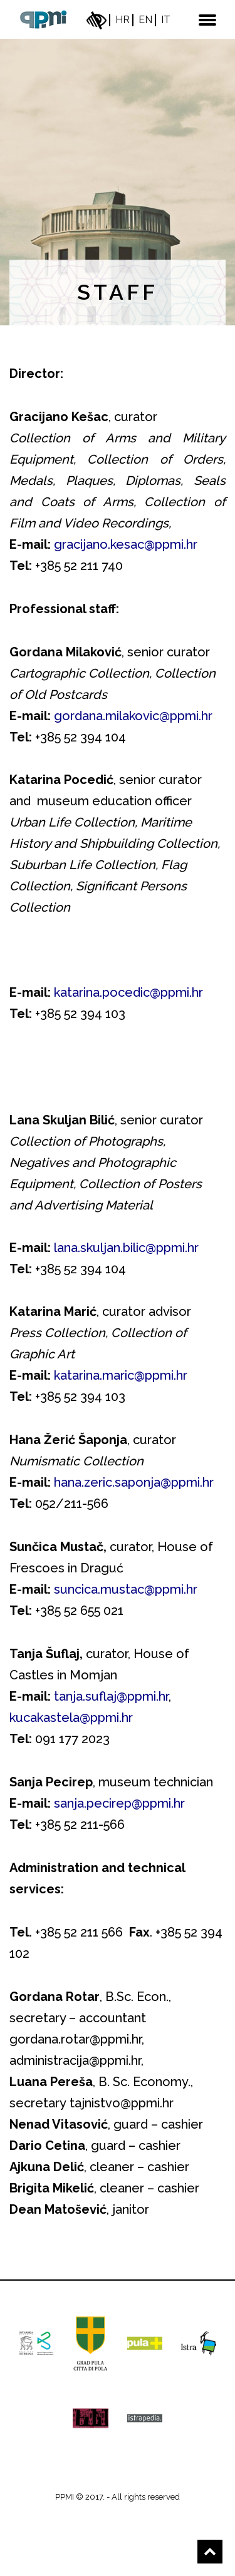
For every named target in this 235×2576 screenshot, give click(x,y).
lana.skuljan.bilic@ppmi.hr (126, 1247)
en (145, 20)
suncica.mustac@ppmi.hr (125, 1589)
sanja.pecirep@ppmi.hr (119, 1803)
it (165, 20)
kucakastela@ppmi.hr (71, 1717)
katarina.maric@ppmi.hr (120, 1375)
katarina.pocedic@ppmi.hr (127, 992)
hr (122, 20)
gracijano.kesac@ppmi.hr (125, 544)
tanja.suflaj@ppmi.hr (111, 1696)
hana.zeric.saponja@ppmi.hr (134, 1482)
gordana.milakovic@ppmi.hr (133, 715)
